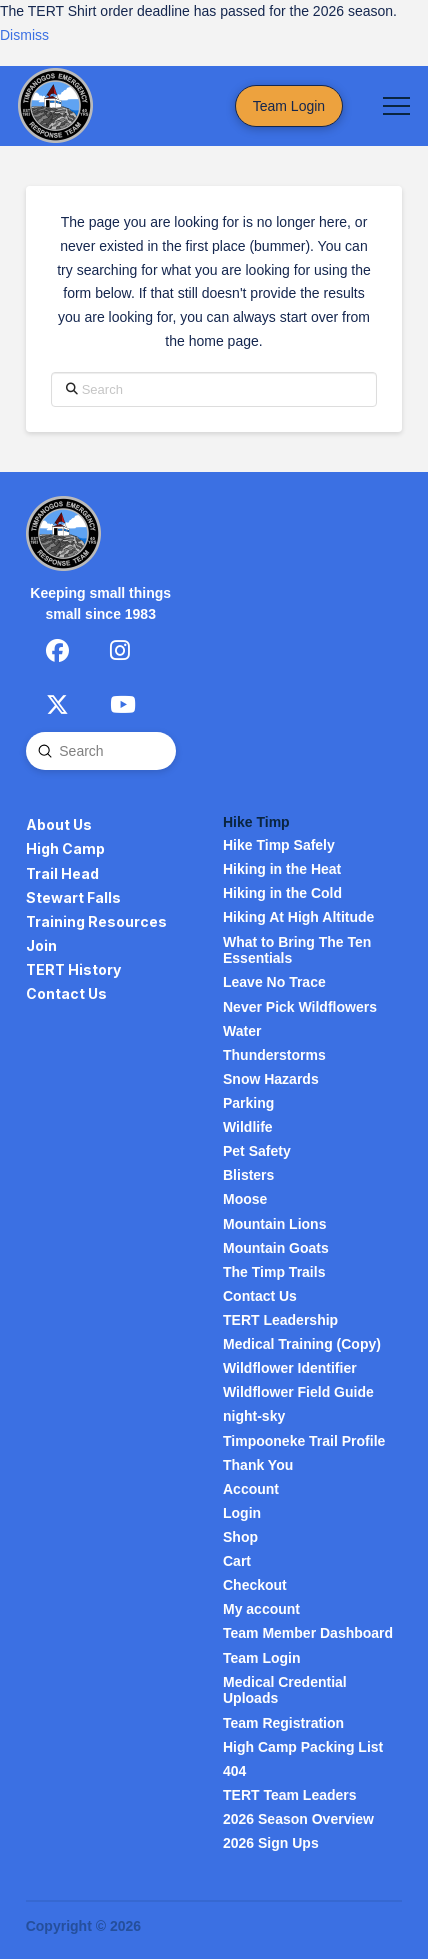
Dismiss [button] (24, 35)
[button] (396, 105)
